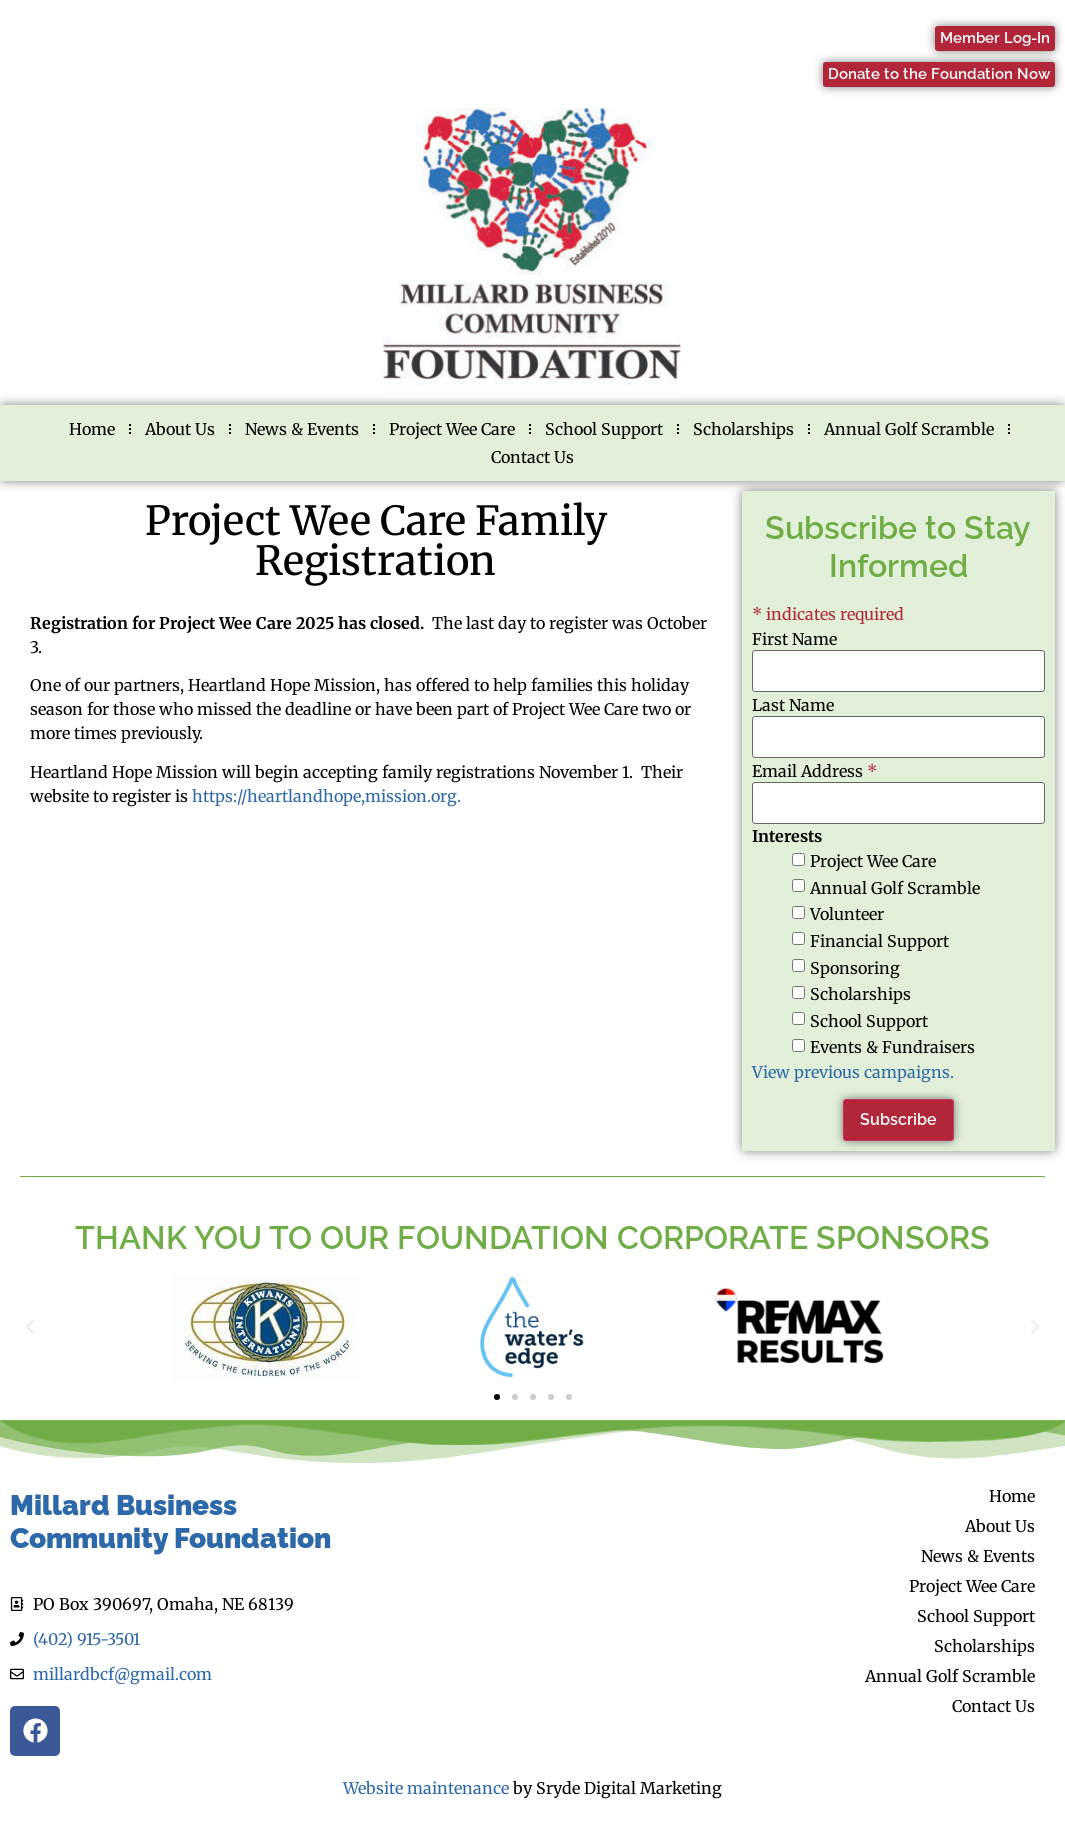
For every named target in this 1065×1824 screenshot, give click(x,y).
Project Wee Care (452, 429)
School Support (604, 429)
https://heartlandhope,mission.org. (328, 796)
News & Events (302, 429)
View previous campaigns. (853, 1072)
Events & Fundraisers (892, 1047)
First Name (794, 639)
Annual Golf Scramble (909, 429)
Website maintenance (426, 1788)
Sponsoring (855, 968)
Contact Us (532, 457)
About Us (180, 429)
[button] (30, 1327)
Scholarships (743, 429)
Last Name (793, 705)
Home (92, 429)
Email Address (814, 771)
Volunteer (847, 914)
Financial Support (879, 941)
